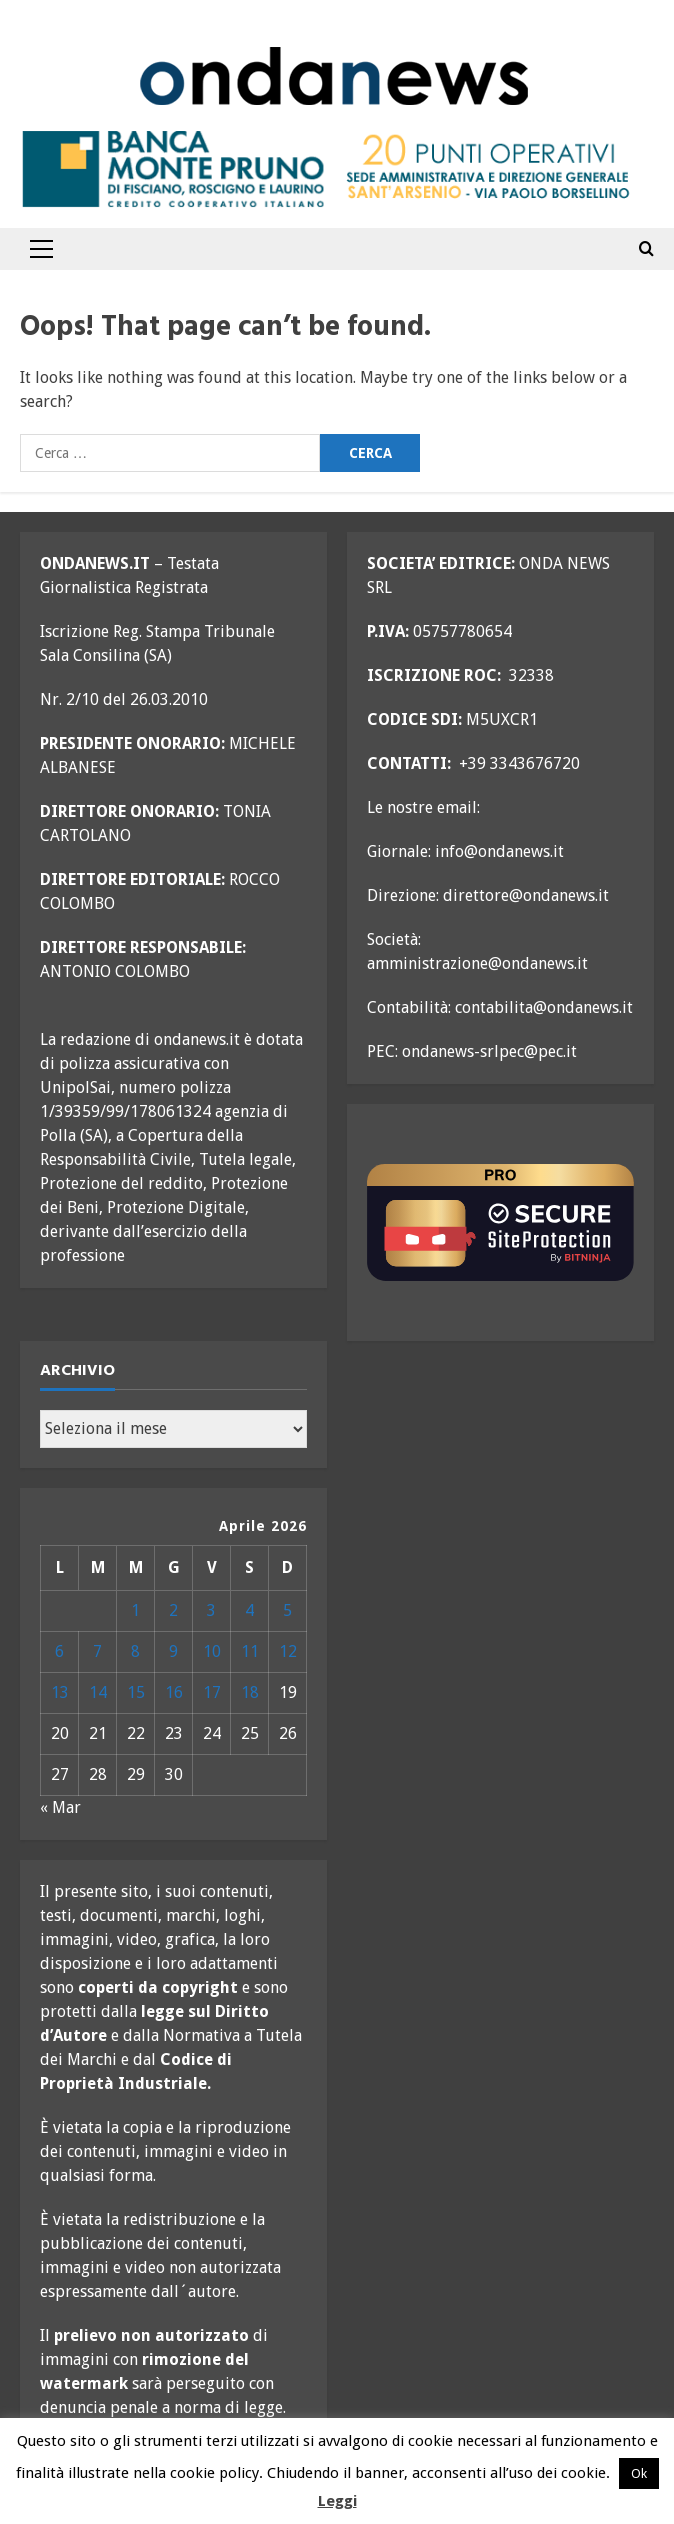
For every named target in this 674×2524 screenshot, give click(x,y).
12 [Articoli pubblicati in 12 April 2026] (288, 1651)
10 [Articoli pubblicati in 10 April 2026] (212, 1651)
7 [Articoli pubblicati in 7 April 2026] (97, 1651)
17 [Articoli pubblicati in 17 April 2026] (212, 1692)
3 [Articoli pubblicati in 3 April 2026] (211, 1610)
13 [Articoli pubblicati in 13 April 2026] (60, 1692)
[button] (41, 249)
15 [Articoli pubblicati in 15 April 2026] (136, 1692)
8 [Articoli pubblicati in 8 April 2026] (135, 1651)
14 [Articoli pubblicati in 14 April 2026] (98, 1692)
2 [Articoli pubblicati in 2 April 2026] (173, 1610)
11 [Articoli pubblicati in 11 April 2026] (250, 1651)
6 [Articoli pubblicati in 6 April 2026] (59, 1651)
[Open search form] (646, 249)
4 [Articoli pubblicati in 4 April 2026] (249, 1610)
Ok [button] (639, 2473)
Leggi (337, 2501)
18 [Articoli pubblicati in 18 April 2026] (250, 1692)
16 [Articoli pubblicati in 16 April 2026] (174, 1692)
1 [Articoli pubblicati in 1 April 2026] (135, 1610)
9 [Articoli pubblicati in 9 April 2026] (173, 1651)
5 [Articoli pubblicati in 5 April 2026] (287, 1610)
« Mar (60, 1807)
